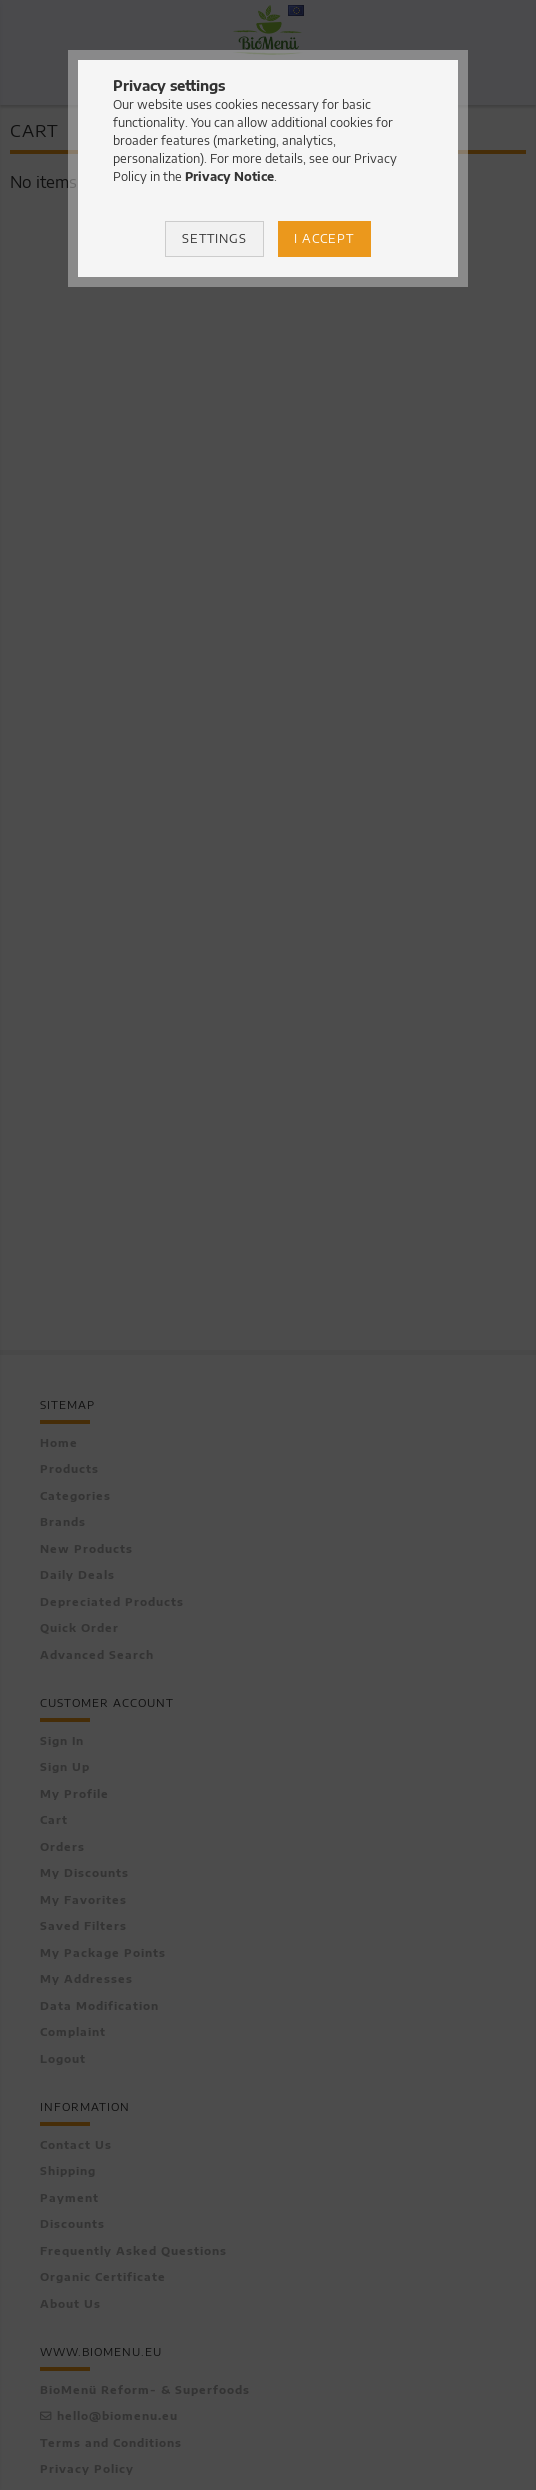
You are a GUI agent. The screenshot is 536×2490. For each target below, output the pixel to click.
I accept (324, 238)
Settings (214, 238)
